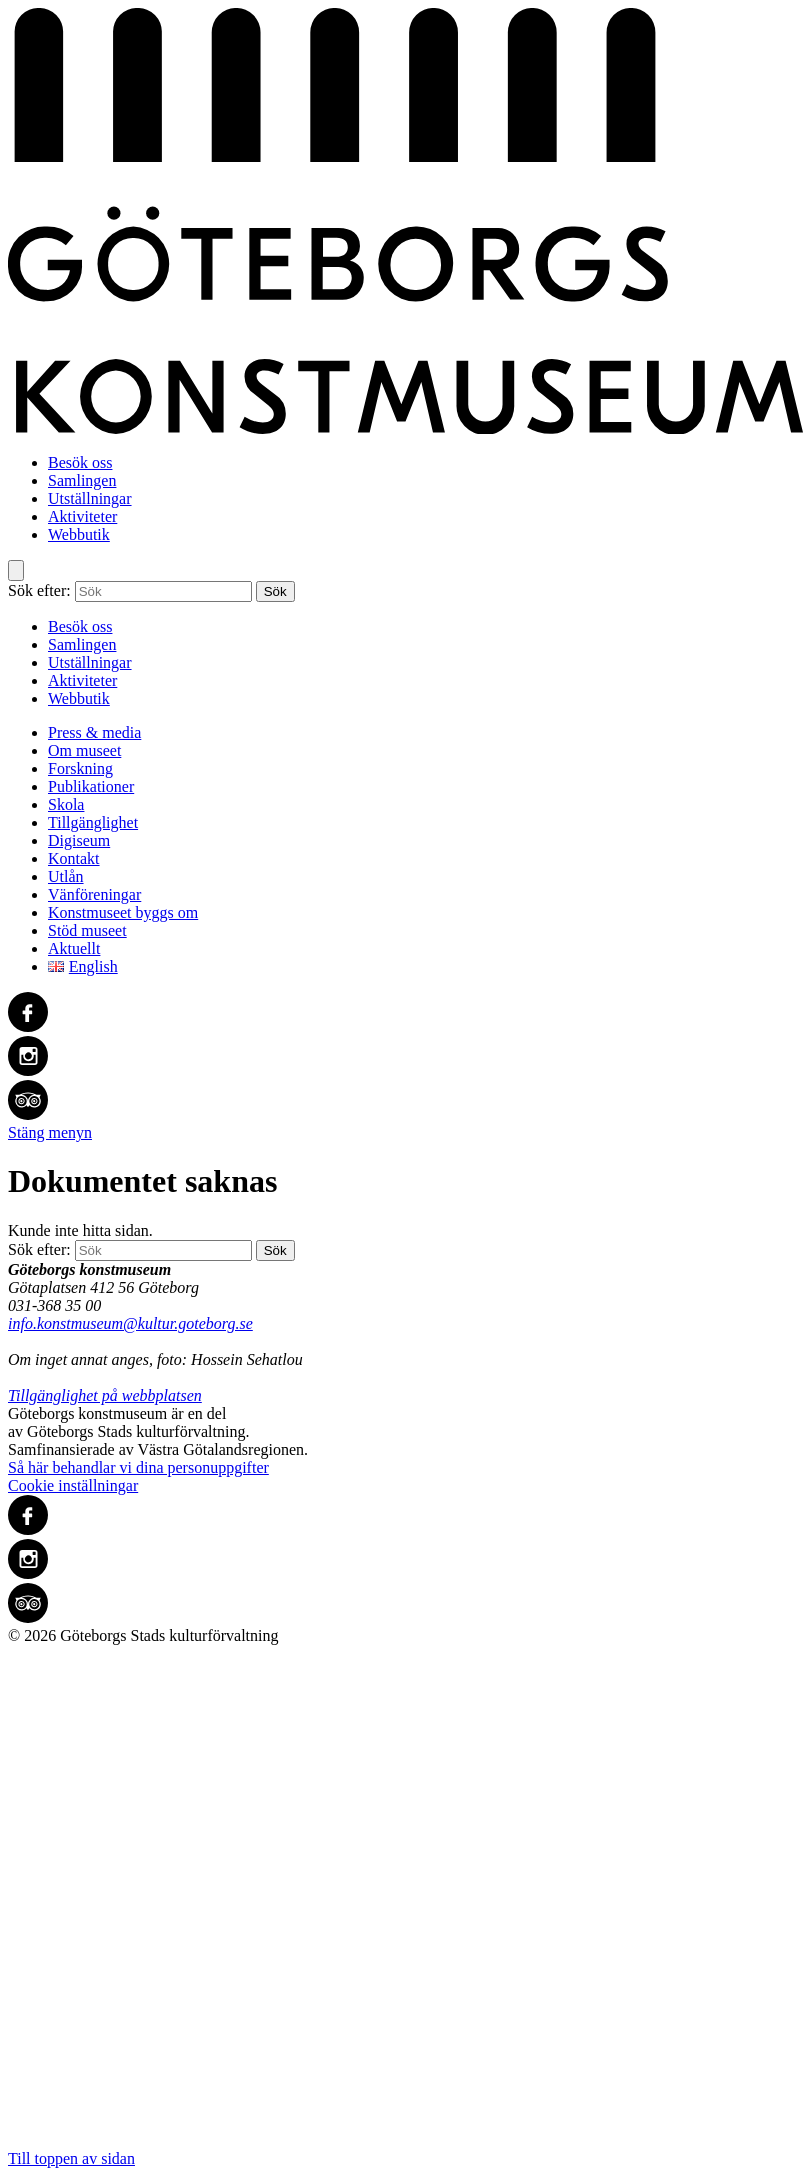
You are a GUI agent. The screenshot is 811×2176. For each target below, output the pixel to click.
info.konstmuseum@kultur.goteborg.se (130, 1323)
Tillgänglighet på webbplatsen (105, 1395)
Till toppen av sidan (405, 1906)
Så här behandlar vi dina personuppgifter (138, 1467)
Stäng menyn (50, 1132)
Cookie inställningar (73, 1485)
